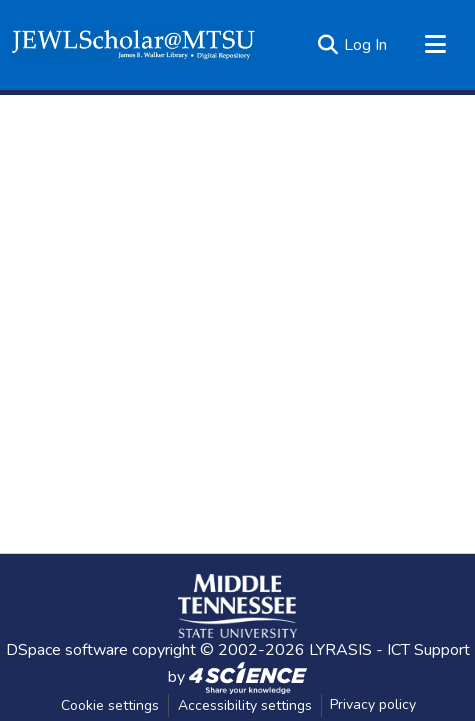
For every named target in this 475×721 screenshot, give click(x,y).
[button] (133, 45)
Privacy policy (373, 704)
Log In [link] (365, 45)
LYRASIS (340, 650)
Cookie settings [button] (110, 705)
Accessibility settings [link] (245, 705)
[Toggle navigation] (435, 45)
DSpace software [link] (67, 650)
